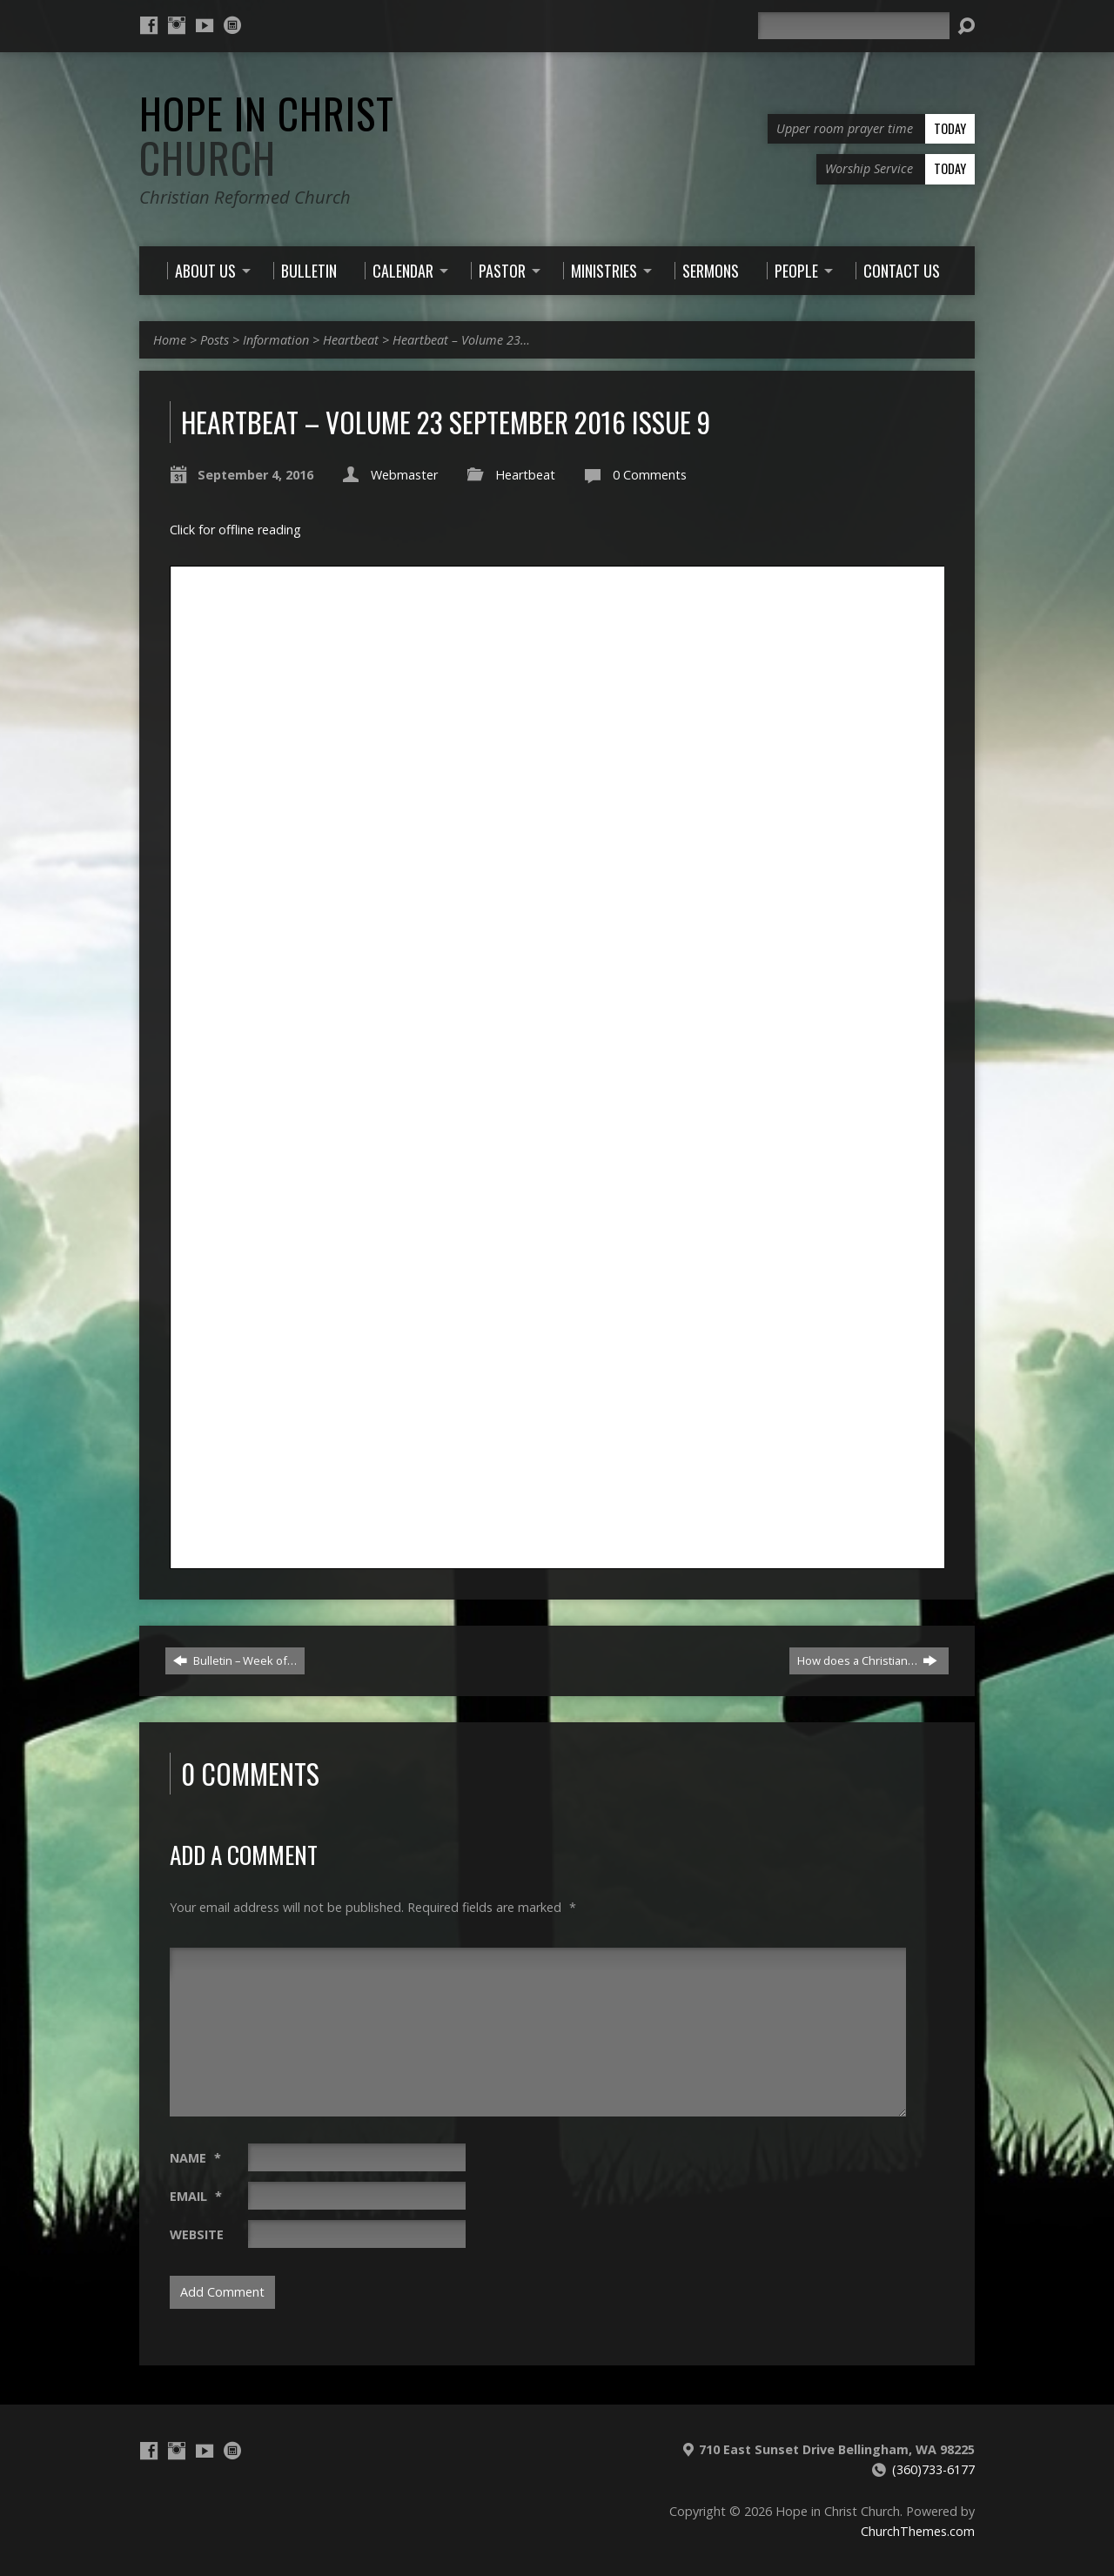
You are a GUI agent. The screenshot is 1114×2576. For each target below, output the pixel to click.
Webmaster (404, 474)
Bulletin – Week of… (235, 1660)
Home (169, 340)
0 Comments (650, 474)
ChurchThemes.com (918, 2531)
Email (196, 2196)
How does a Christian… (867, 1660)
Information (276, 340)
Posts (214, 340)
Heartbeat (351, 340)
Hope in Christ (266, 135)
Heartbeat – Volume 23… (461, 340)
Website (197, 2234)
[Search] (854, 25)
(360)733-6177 (933, 2469)
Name (195, 2158)
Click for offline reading (235, 529)
